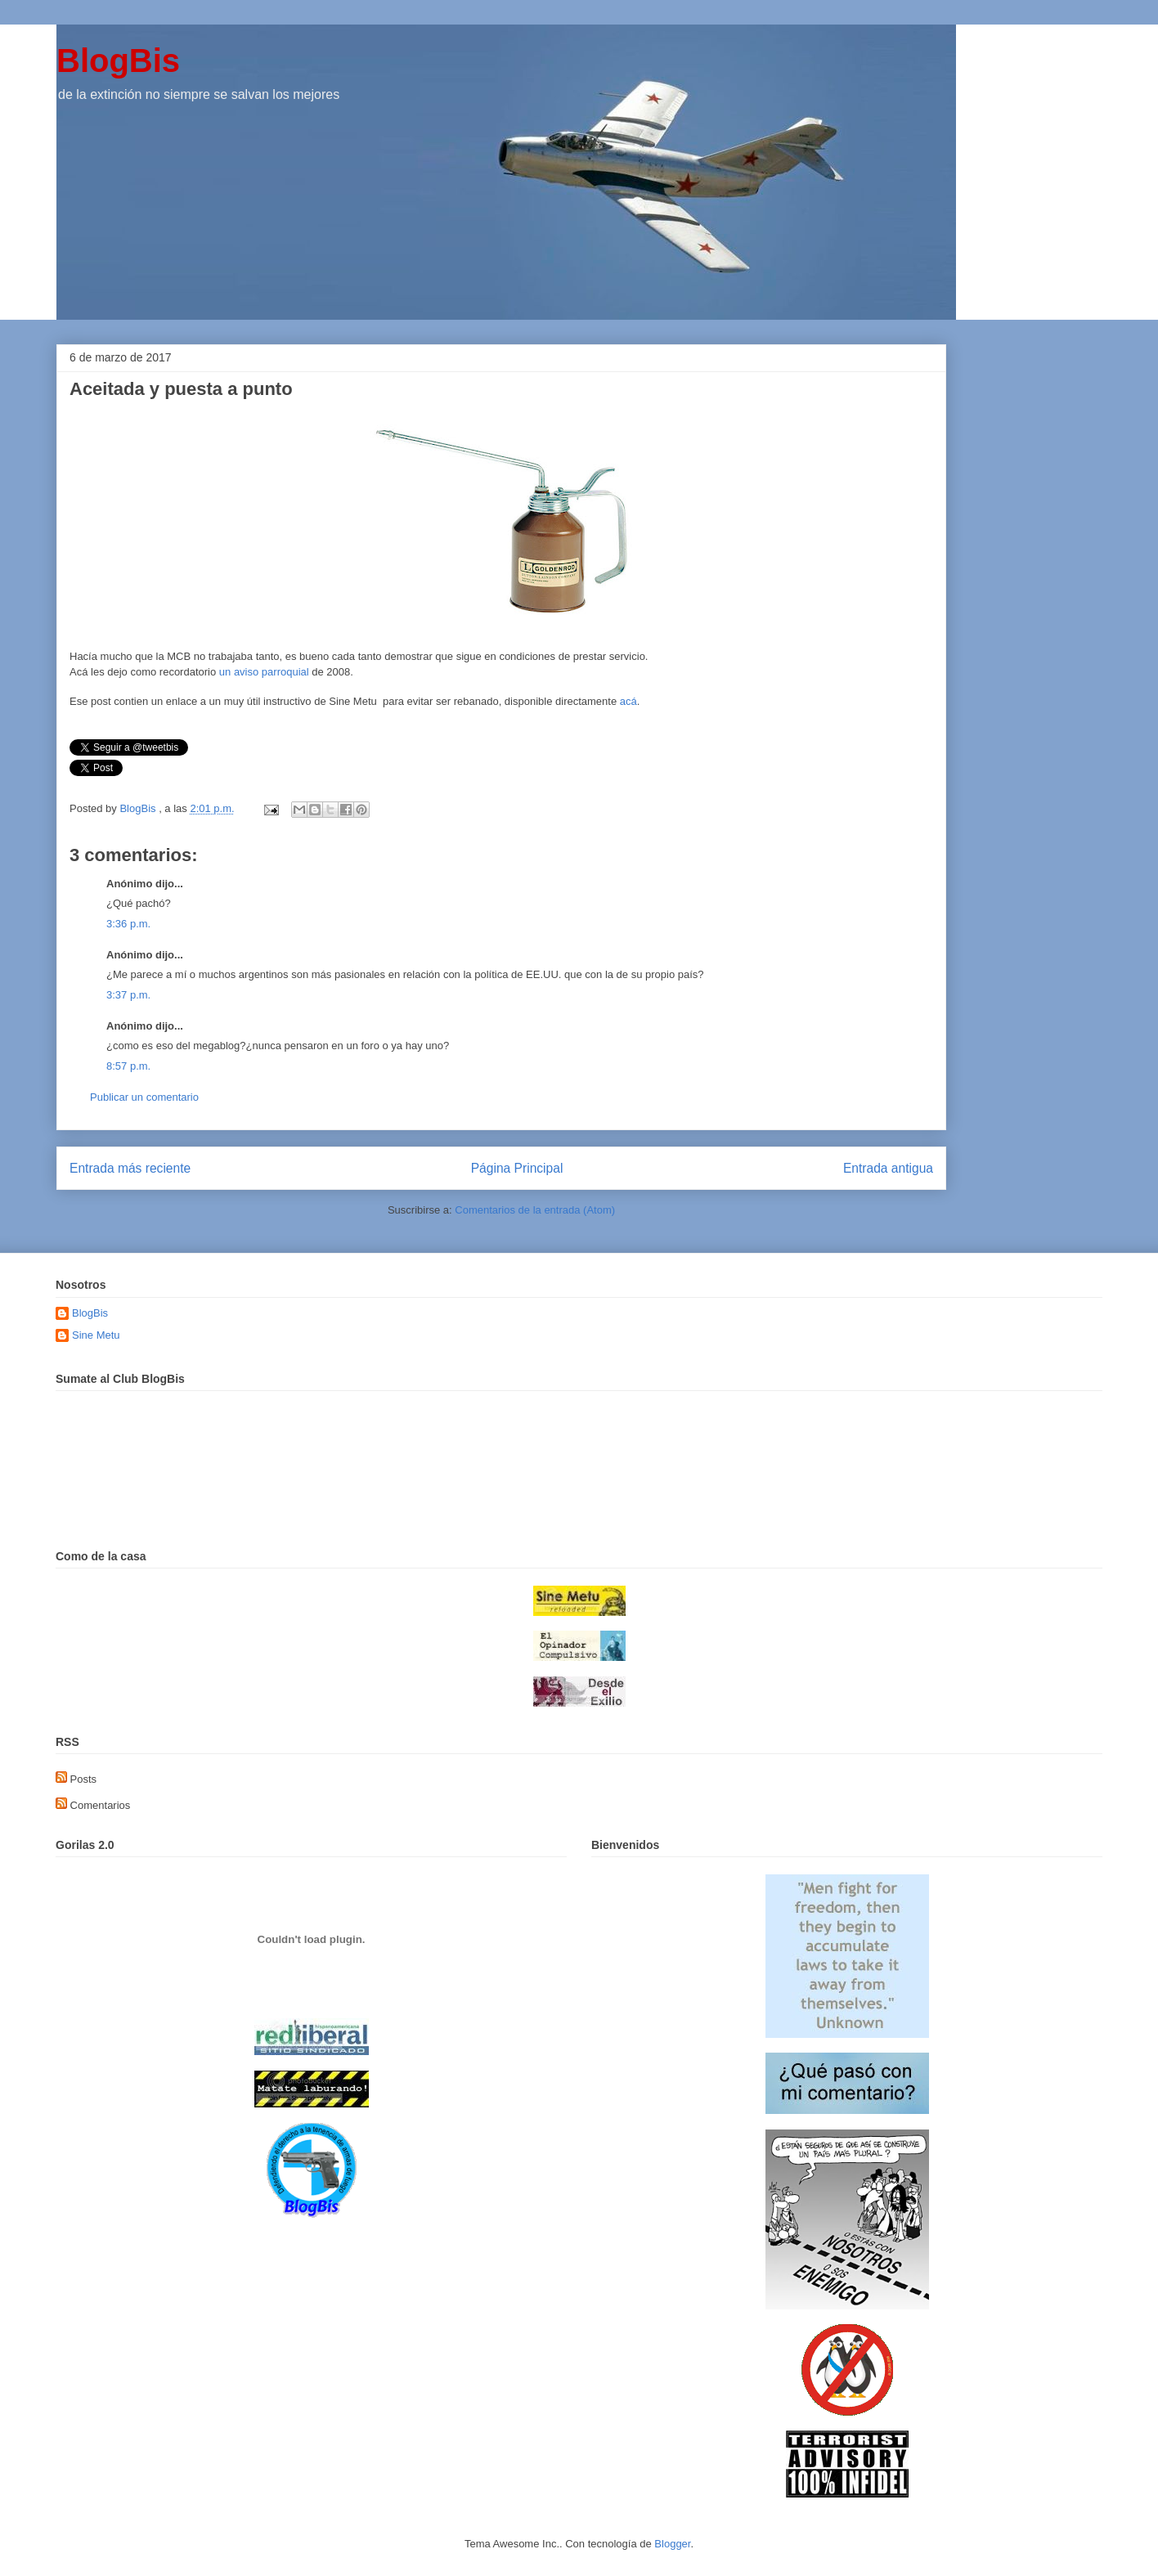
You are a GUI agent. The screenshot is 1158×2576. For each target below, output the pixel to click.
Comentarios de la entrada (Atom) (535, 1210)
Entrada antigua (888, 1168)
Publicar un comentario (144, 1097)
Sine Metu (96, 1335)
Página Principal (517, 1168)
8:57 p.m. (128, 1066)
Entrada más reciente (130, 1168)
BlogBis (118, 61)
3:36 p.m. (128, 924)
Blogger (672, 2544)
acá (628, 701)
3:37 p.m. (128, 995)
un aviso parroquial (264, 672)
